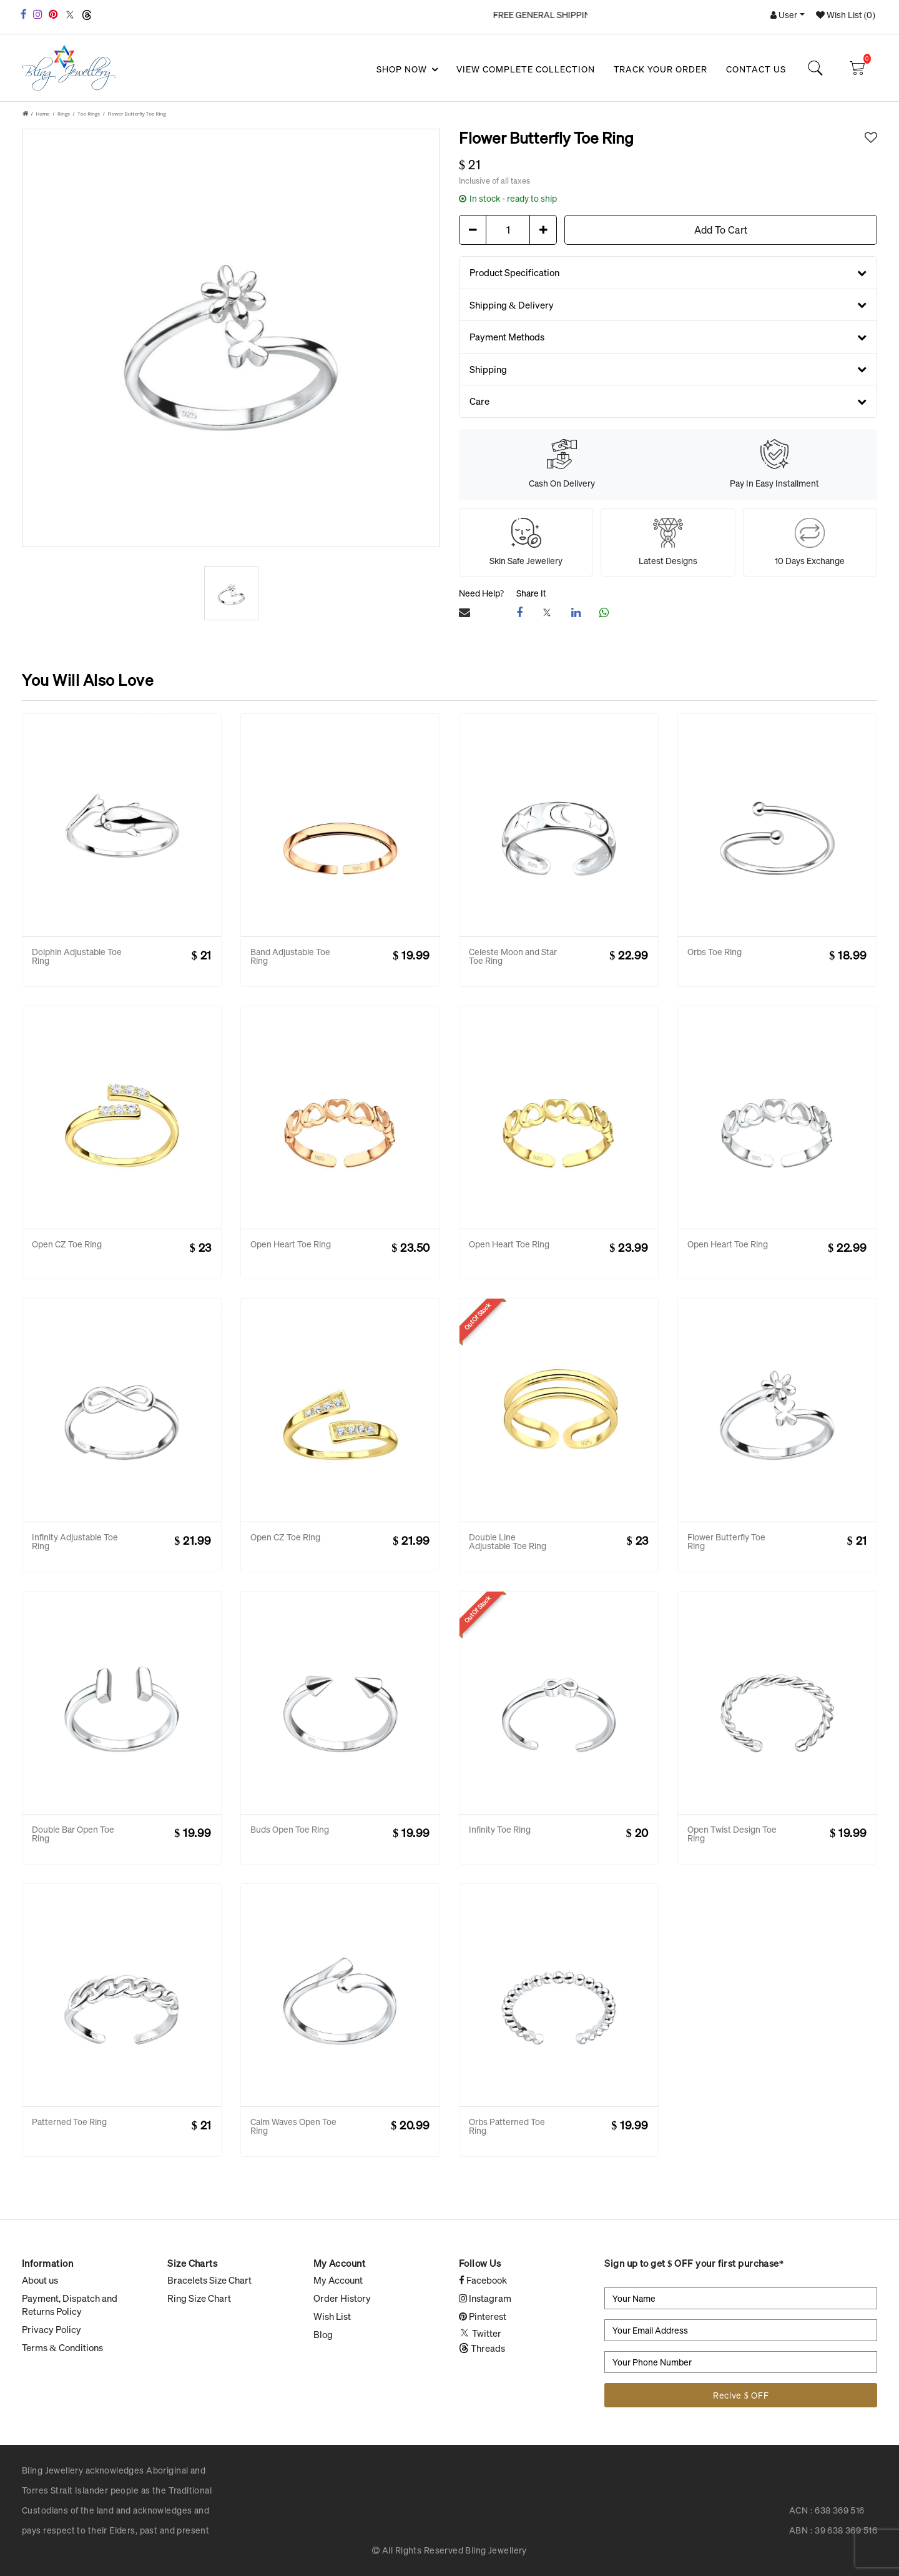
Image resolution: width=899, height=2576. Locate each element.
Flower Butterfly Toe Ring (136, 113)
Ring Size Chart (199, 2298)
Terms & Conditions (62, 2347)
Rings (63, 113)
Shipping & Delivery (668, 305)
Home (43, 113)
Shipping (668, 369)
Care (668, 401)
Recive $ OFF (741, 2395)
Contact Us (756, 69)
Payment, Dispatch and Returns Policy (69, 2304)
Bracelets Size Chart (209, 2280)
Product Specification (668, 272)
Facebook (483, 2280)
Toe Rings (88, 113)
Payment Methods (668, 336)
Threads (482, 2348)
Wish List (332, 2316)
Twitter (480, 2333)
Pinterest (482, 2316)
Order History (342, 2298)
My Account (338, 2280)
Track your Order (661, 69)
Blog (323, 2334)
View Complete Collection (525, 69)
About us (40, 2280)
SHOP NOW (406, 69)
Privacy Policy (51, 2329)
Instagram (485, 2298)
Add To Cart (720, 230)
